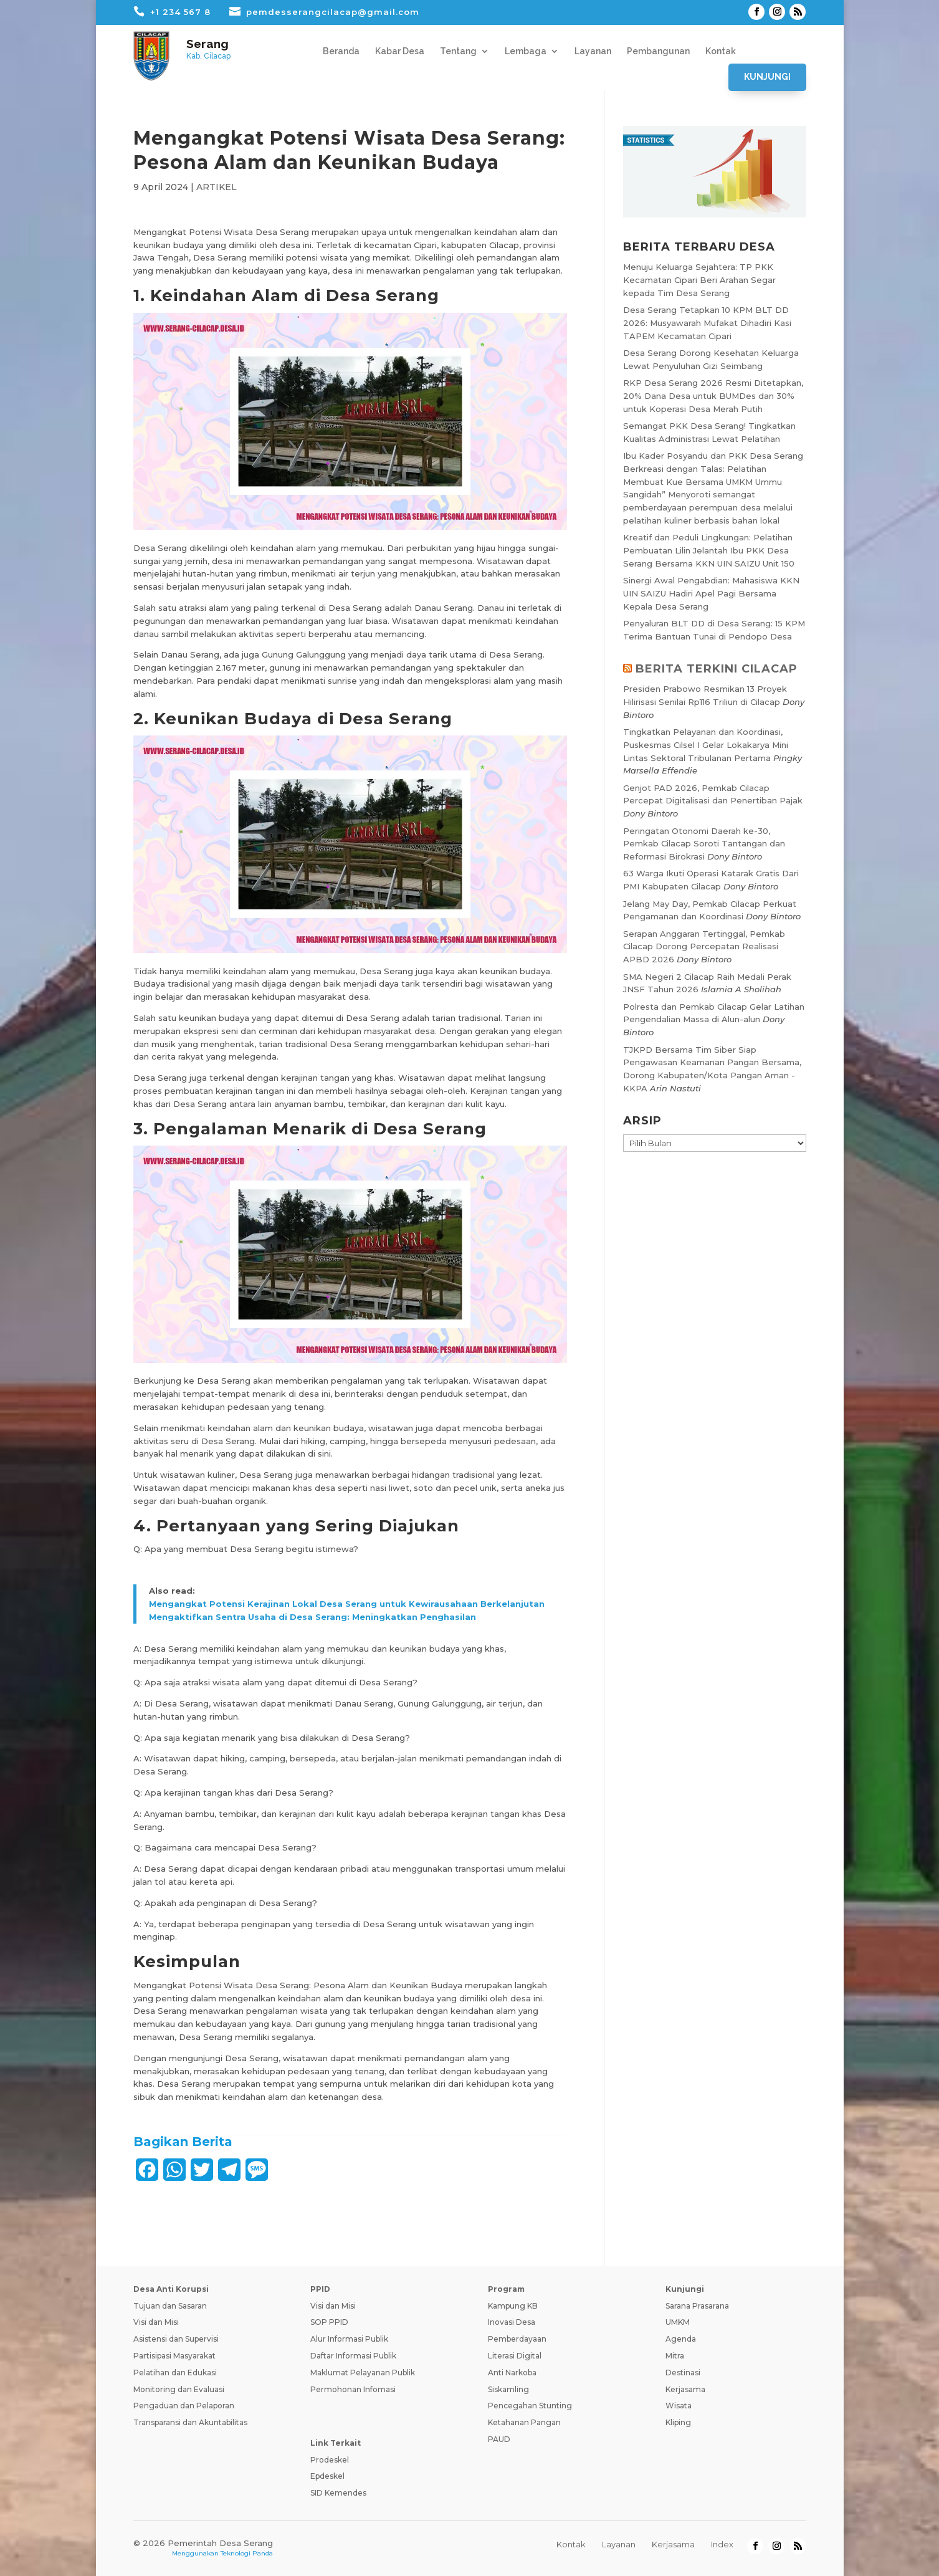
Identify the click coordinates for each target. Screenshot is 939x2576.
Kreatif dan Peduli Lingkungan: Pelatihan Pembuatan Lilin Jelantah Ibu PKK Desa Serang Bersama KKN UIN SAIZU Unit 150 (708, 550)
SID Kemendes (338, 2492)
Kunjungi (767, 77)
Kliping (678, 2422)
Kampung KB (513, 2305)
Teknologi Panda (247, 2553)
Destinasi (682, 2372)
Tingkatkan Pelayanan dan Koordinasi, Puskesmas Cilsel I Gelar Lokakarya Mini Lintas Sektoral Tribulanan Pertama (705, 745)
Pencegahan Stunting (530, 2405)
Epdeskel (327, 2476)
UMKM (677, 2322)
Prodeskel (329, 2459)
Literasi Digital (514, 2355)
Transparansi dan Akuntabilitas (190, 2422)
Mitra (674, 2355)
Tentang (458, 51)
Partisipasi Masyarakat (174, 2355)
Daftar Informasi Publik (353, 2355)
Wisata (678, 2405)
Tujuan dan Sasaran (170, 2305)
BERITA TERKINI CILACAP (717, 669)
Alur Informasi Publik (349, 2339)
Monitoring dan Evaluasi (178, 2389)
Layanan (592, 51)
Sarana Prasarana (697, 2305)
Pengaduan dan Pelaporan (183, 2405)
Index (722, 2544)
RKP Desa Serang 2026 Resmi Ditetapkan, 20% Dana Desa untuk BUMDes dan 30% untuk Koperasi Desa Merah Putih (713, 396)
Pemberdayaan (517, 2339)
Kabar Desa (399, 51)
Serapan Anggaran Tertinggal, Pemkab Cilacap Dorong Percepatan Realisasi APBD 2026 (704, 947)
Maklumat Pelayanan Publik (362, 2372)
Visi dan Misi (156, 2322)
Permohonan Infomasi (353, 2389)
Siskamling (508, 2389)
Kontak (720, 51)
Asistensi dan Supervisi (176, 2339)
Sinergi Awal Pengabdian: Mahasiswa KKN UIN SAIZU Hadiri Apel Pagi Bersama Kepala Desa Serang (711, 593)
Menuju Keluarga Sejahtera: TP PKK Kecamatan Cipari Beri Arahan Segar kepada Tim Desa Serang (699, 280)
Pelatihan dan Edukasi (175, 2372)
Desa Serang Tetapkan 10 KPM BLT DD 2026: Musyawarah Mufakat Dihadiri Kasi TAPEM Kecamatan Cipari (707, 323)
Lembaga (525, 51)
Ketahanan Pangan (524, 2422)
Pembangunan (658, 51)
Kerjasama (685, 2389)
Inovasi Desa (511, 2322)
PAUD (499, 2439)
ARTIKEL (216, 187)
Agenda (680, 2339)
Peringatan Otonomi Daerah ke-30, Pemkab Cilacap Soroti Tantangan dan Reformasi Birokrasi (704, 844)
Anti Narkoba (512, 2372)
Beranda (341, 51)
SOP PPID (329, 2322)
